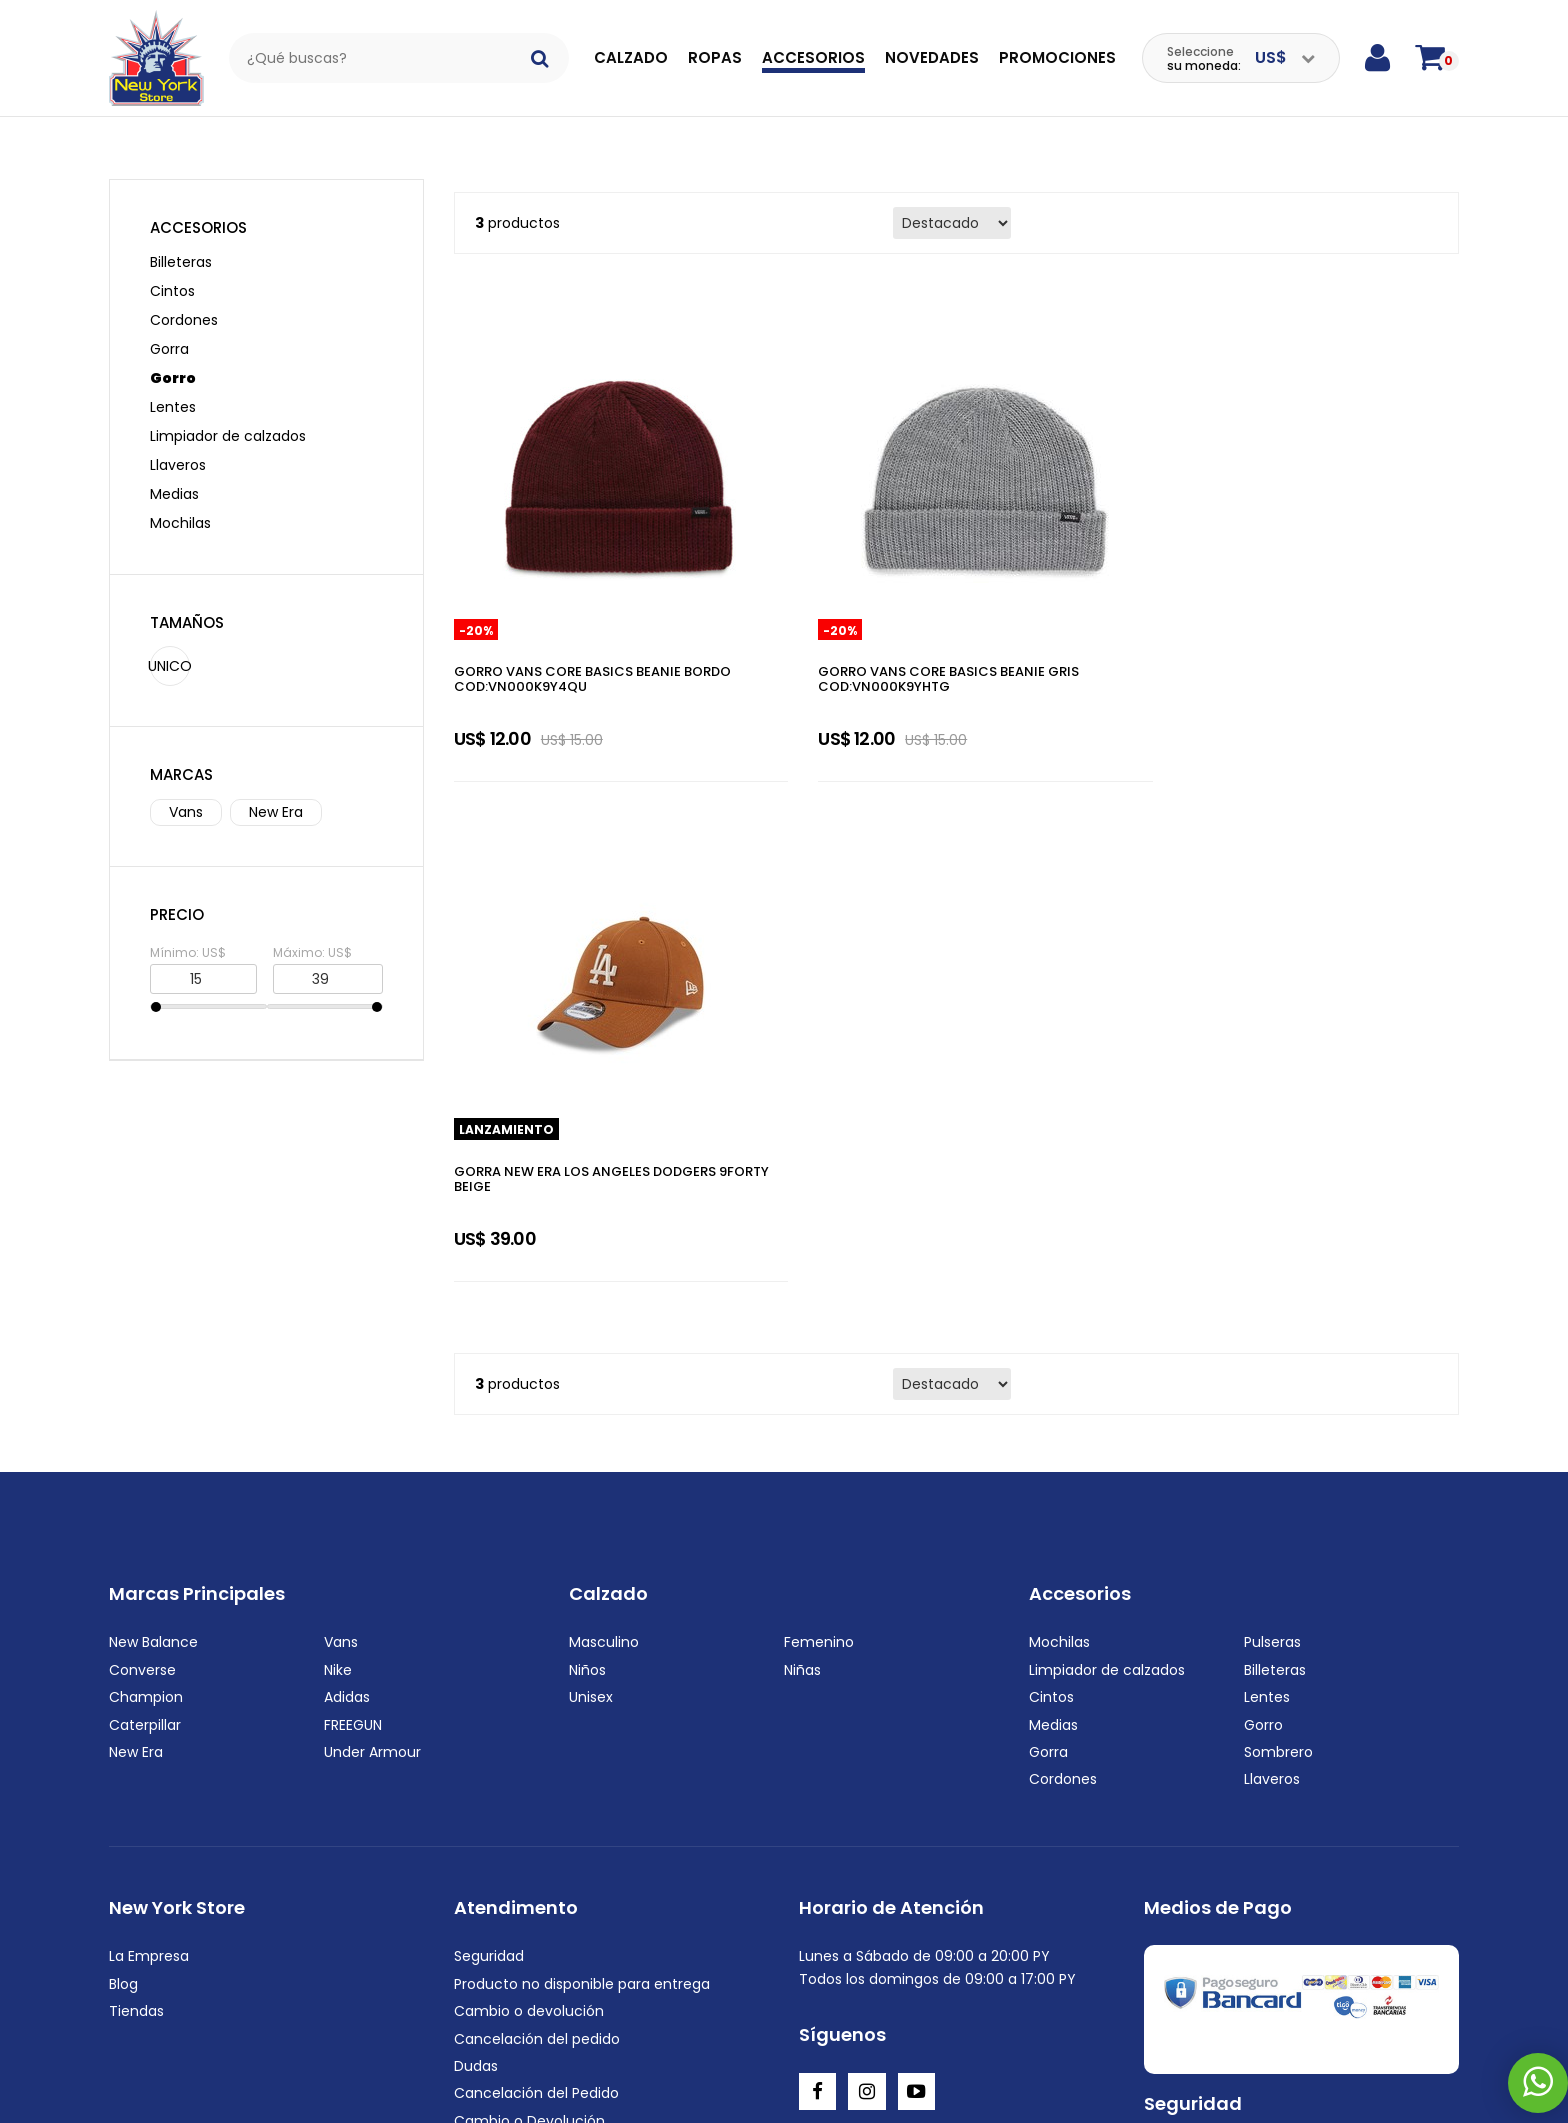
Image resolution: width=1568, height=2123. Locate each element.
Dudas (476, 1674)
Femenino (819, 1250)
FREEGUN (353, 1332)
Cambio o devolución (529, 1619)
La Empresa (149, 1564)
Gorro (173, 356)
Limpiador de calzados (228, 414)
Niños (587, 1277)
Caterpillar (145, 1332)
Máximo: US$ (312, 930)
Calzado (631, 57)
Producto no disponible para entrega (582, 1591)
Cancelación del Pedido (536, 1701)
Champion (146, 1305)
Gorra (169, 327)
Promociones (1057, 57)
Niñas (802, 1277)
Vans (186, 790)
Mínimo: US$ (188, 930)
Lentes (173, 385)
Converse (142, 1277)
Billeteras (181, 240)
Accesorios (813, 57)
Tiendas (136, 1619)
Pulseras (1272, 1250)
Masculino (604, 1250)
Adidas (347, 1305)
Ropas (715, 57)
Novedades (932, 57)
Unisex (591, 1305)
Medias (174, 472)
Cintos (172, 269)
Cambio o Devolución (529, 1728)
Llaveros (178, 443)
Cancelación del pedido (537, 1646)
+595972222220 (235, 2082)
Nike (338, 1277)
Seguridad (489, 1564)
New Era (276, 790)
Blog (123, 1591)
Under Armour (372, 1359)
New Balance (153, 1250)
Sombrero (1278, 1359)
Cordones (184, 298)
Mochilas (180, 501)
